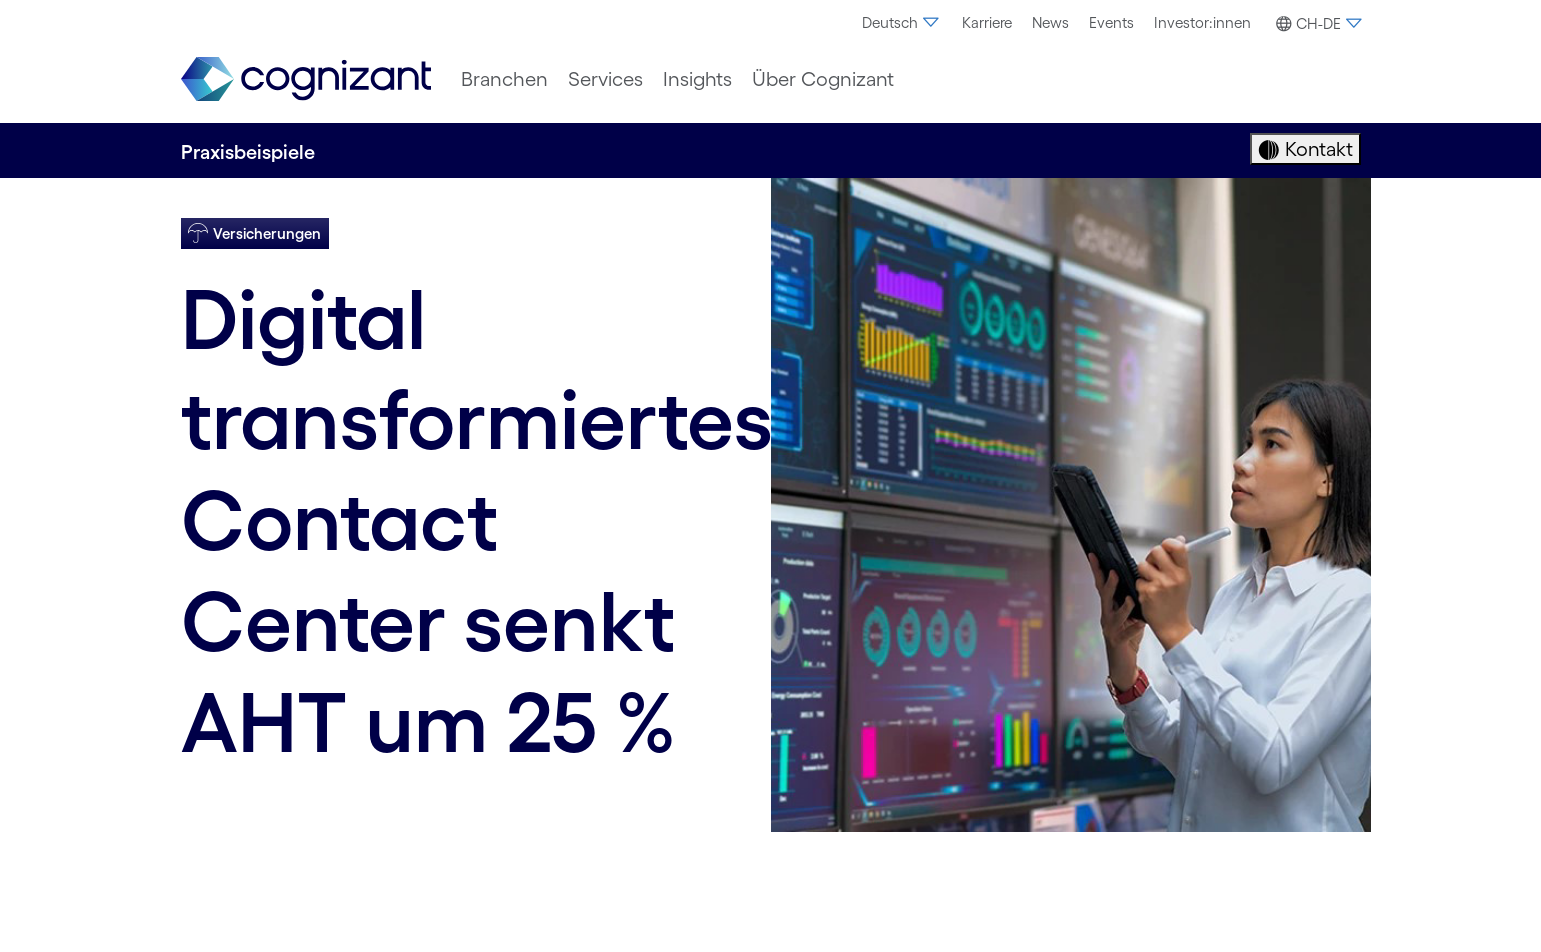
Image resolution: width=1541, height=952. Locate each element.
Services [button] (605, 79)
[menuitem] (902, 23)
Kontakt (1316, 149)
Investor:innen (1202, 22)
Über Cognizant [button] (823, 79)
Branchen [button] (504, 79)
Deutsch (902, 22)
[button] (1316, 24)
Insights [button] (697, 79)
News (1050, 22)
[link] (306, 79)
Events (1111, 22)
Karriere (987, 22)
